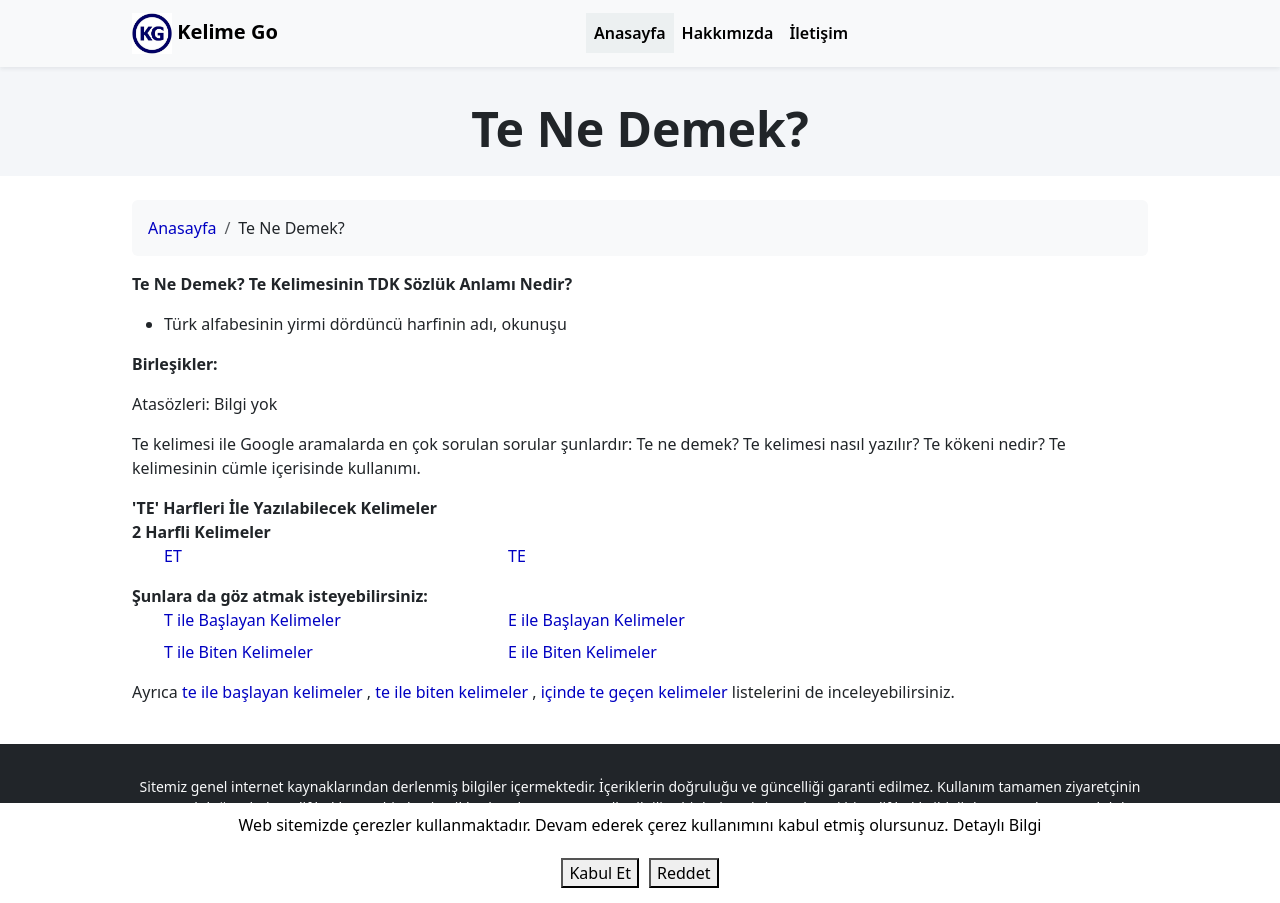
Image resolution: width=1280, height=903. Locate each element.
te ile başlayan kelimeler (274, 692)
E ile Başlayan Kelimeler (596, 620)
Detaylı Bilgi (997, 825)
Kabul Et (600, 873)
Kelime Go (205, 33)
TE (517, 556)
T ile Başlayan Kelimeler (252, 620)
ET (173, 556)
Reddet (683, 873)
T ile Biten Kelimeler (238, 652)
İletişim (818, 33)
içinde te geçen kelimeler (636, 692)
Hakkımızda (728, 33)
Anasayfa (630, 33)
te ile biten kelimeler (453, 692)
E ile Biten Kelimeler (582, 652)
